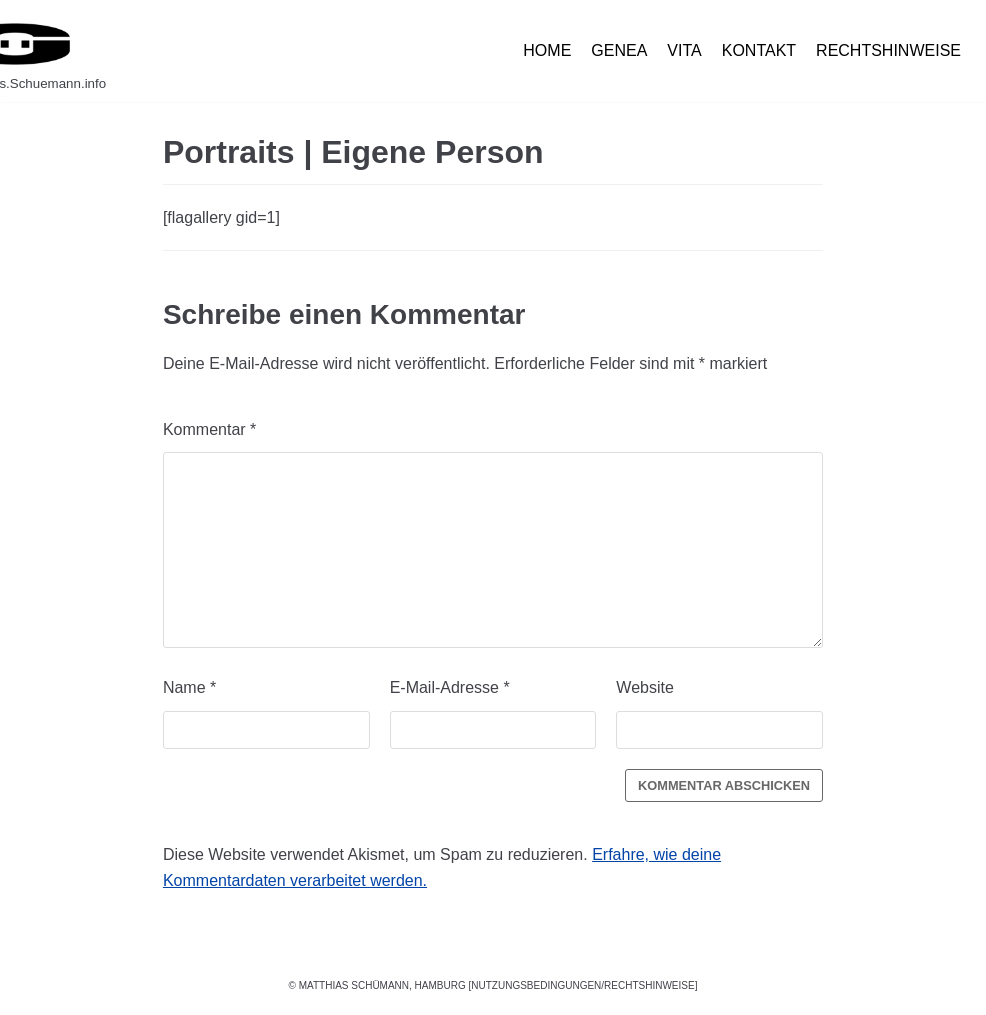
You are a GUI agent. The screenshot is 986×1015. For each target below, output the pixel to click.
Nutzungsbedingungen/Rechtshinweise (582, 985)
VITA (684, 50)
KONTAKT (759, 50)
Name (189, 687)
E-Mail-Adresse (450, 687)
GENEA (619, 50)
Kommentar (209, 429)
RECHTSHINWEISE (888, 50)
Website (645, 687)
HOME (547, 50)
